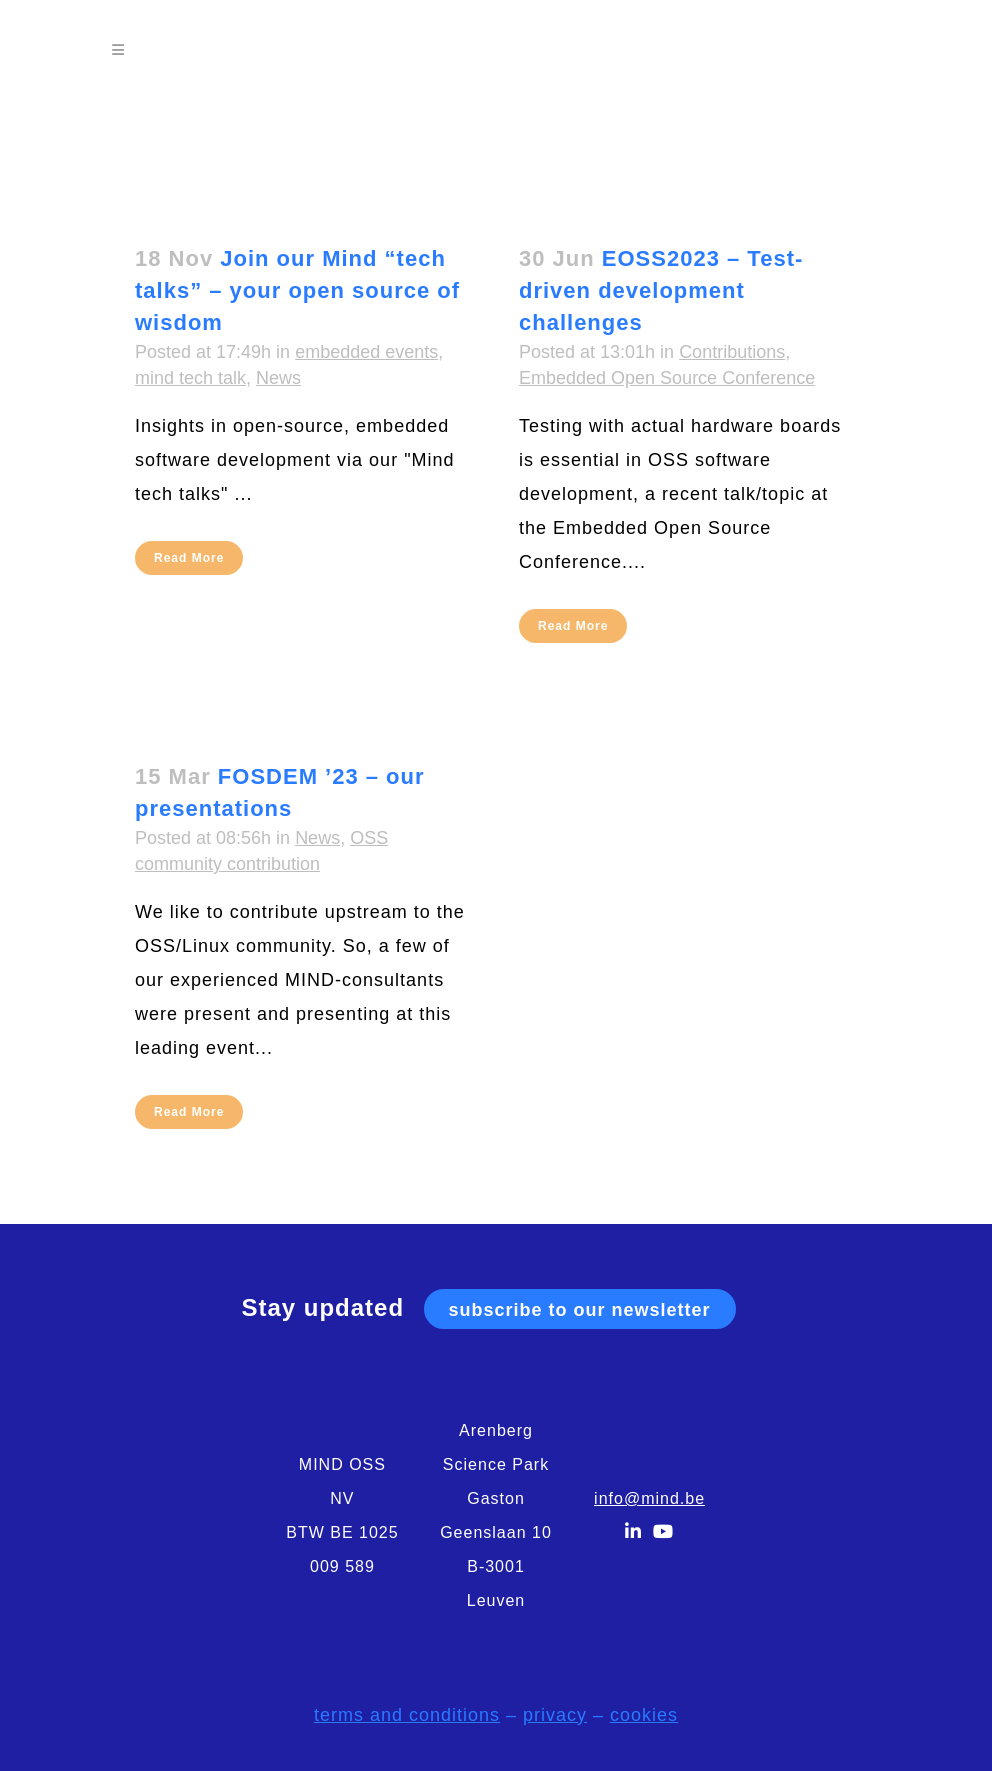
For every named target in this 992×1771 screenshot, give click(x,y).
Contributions (732, 352)
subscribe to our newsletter (580, 1310)
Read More (189, 558)
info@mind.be (649, 1498)
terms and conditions (407, 1715)
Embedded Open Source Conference (667, 378)
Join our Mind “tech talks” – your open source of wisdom (297, 290)
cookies (644, 1715)
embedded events (366, 352)
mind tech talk (190, 378)
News (278, 378)
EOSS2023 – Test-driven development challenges (661, 290)
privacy (555, 1715)
